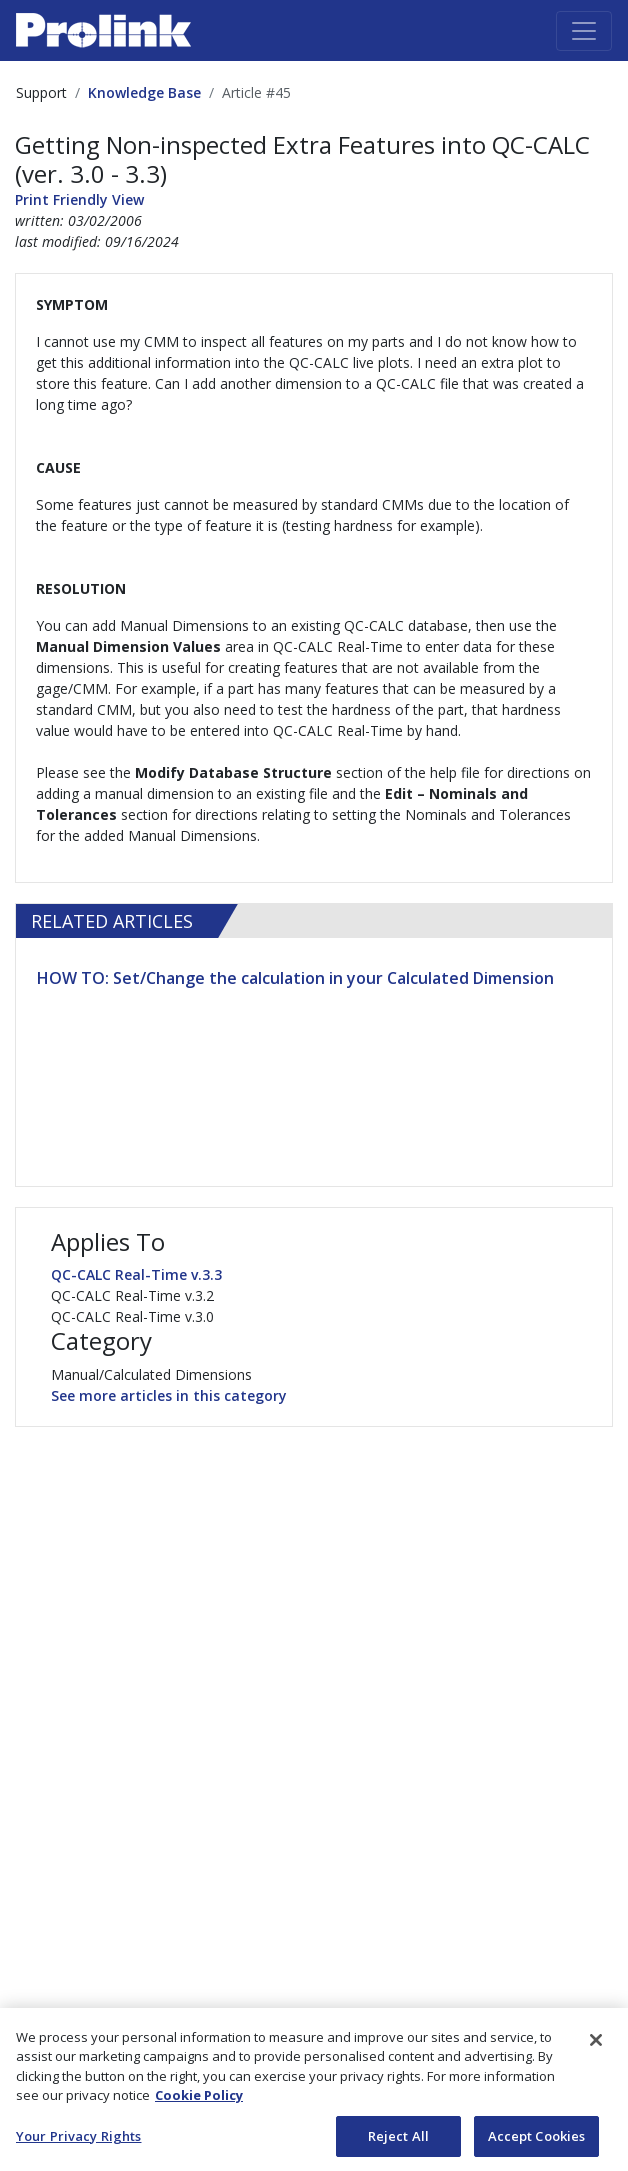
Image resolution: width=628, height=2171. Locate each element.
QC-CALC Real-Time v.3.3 (136, 1274)
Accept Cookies (537, 2141)
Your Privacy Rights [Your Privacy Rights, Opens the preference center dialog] (78, 2141)
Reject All (398, 2141)
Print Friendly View (79, 199)
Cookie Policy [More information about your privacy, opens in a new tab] (199, 2100)
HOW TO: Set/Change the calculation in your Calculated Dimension (295, 978)
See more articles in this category (169, 1395)
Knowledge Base (144, 92)
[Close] (596, 2044)
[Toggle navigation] (584, 31)
